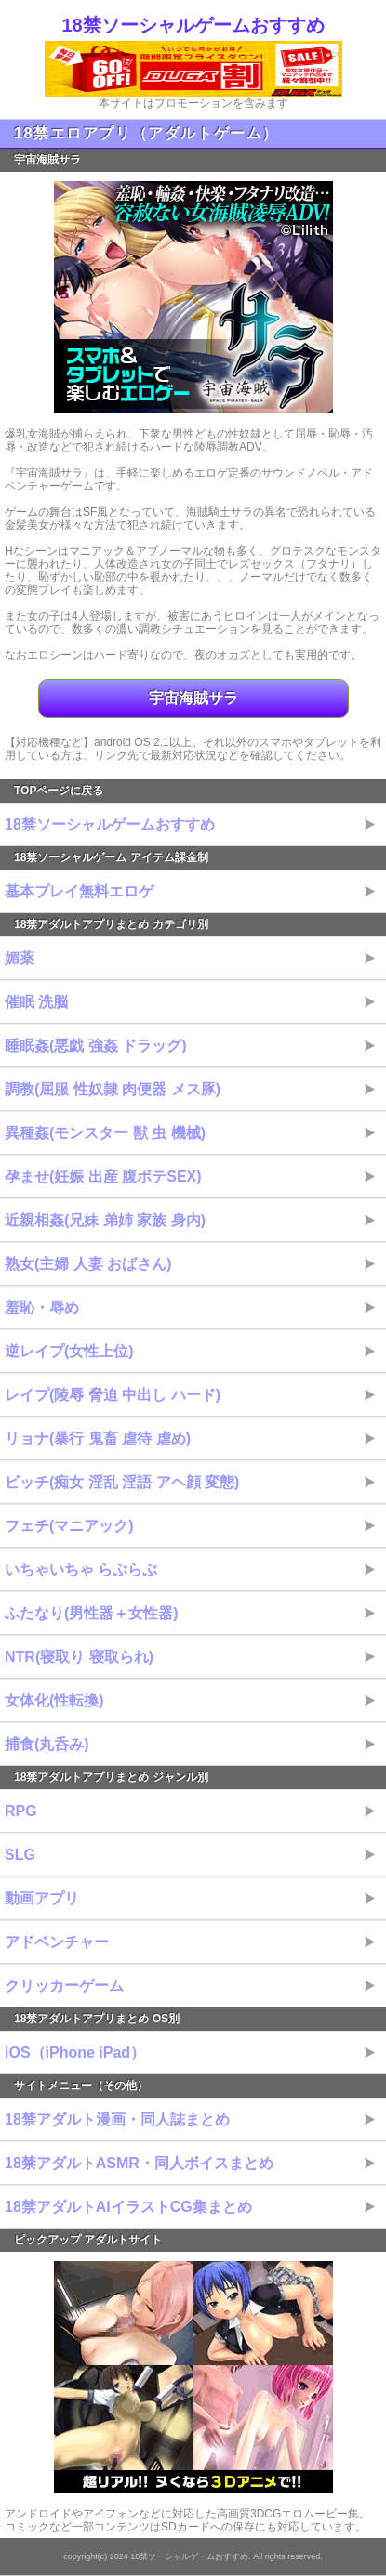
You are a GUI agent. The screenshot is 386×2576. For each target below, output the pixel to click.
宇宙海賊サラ (193, 698)
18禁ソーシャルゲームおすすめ (192, 25)
